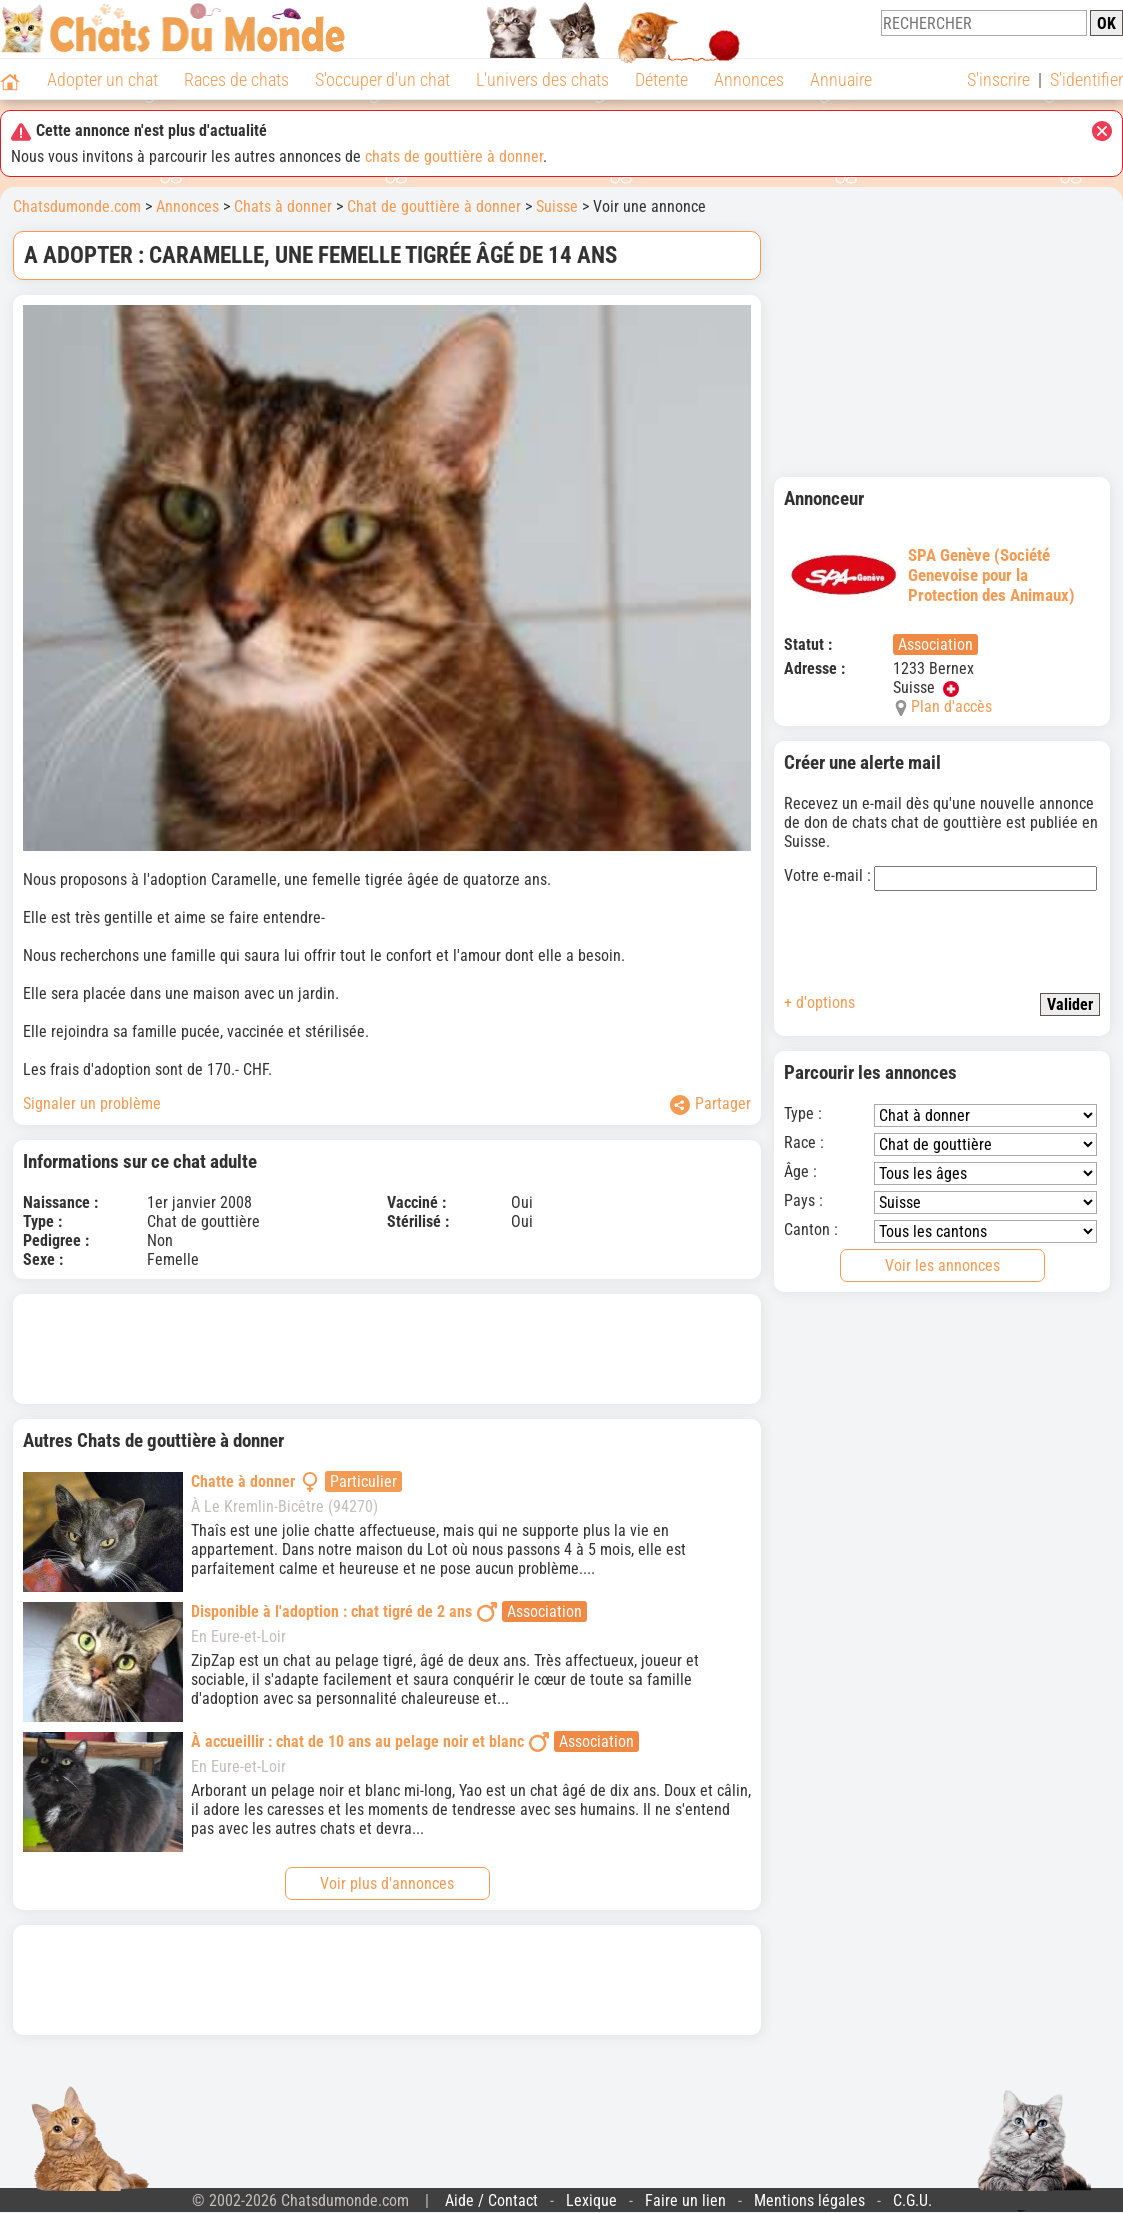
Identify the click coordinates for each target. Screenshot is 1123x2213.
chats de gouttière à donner (454, 156)
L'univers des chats (542, 79)
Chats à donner (283, 206)
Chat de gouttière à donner (434, 206)
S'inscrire (998, 79)
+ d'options (819, 1002)
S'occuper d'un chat (382, 79)
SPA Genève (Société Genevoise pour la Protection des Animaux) (929, 575)
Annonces (749, 79)
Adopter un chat (102, 79)
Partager (710, 1104)
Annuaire (841, 79)
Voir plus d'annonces (387, 1883)
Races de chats (236, 79)
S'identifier (1086, 79)
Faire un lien (685, 2200)
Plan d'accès (951, 706)
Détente (661, 79)
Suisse (557, 206)
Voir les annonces (942, 1265)
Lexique (591, 2200)
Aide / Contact (491, 2200)
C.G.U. (912, 2200)
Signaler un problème (92, 1103)
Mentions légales (809, 2200)
